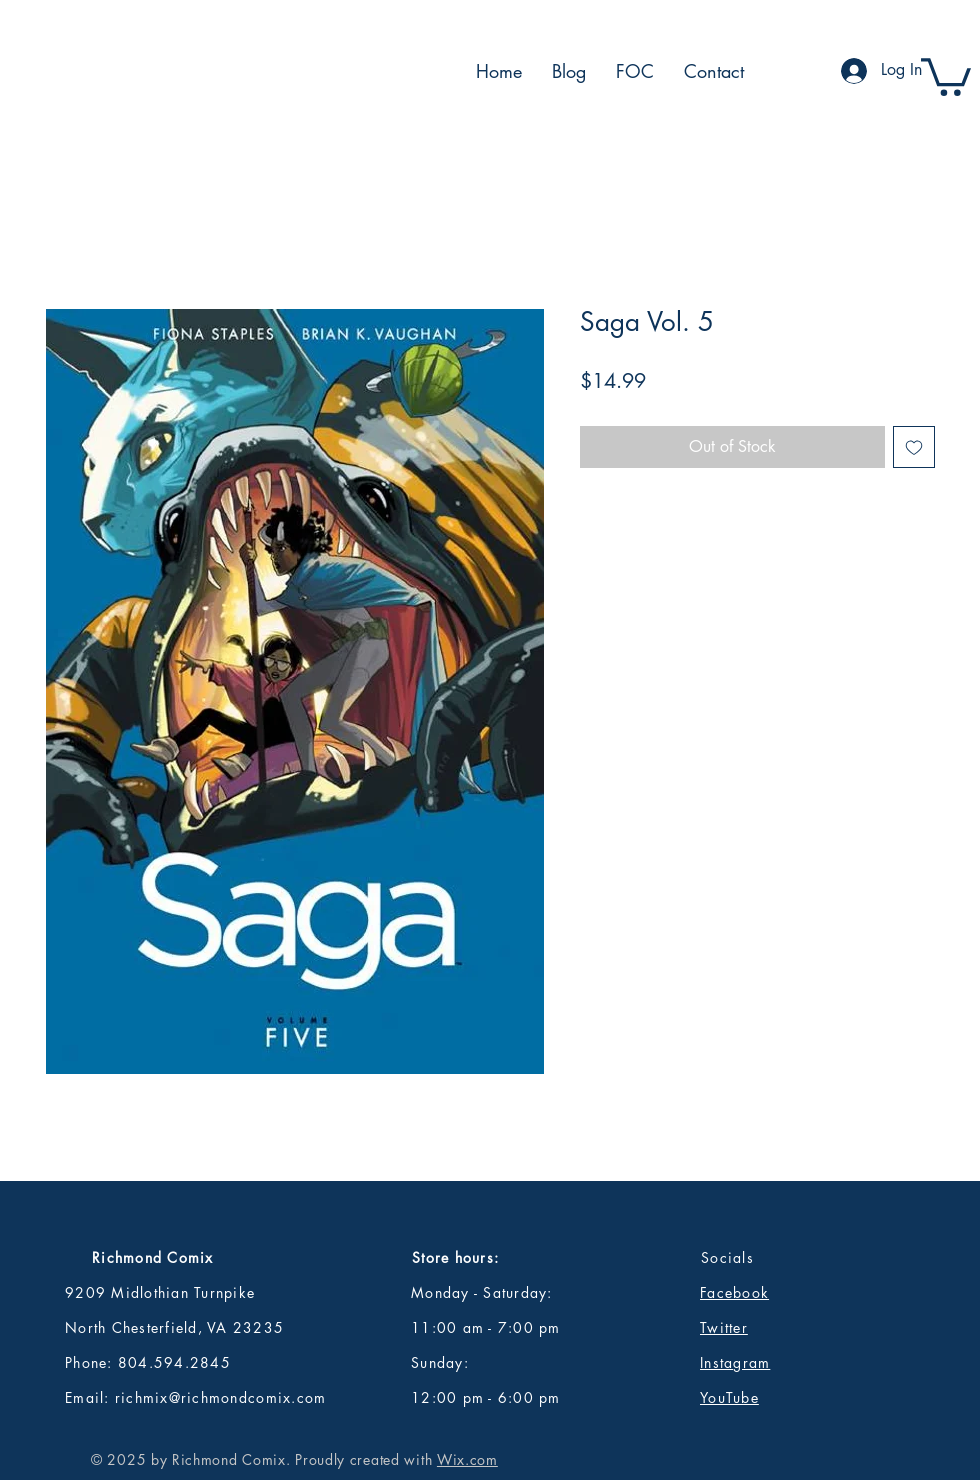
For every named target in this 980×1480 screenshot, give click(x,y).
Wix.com (467, 1459)
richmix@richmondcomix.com (221, 1397)
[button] (946, 75)
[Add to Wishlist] (914, 447)
